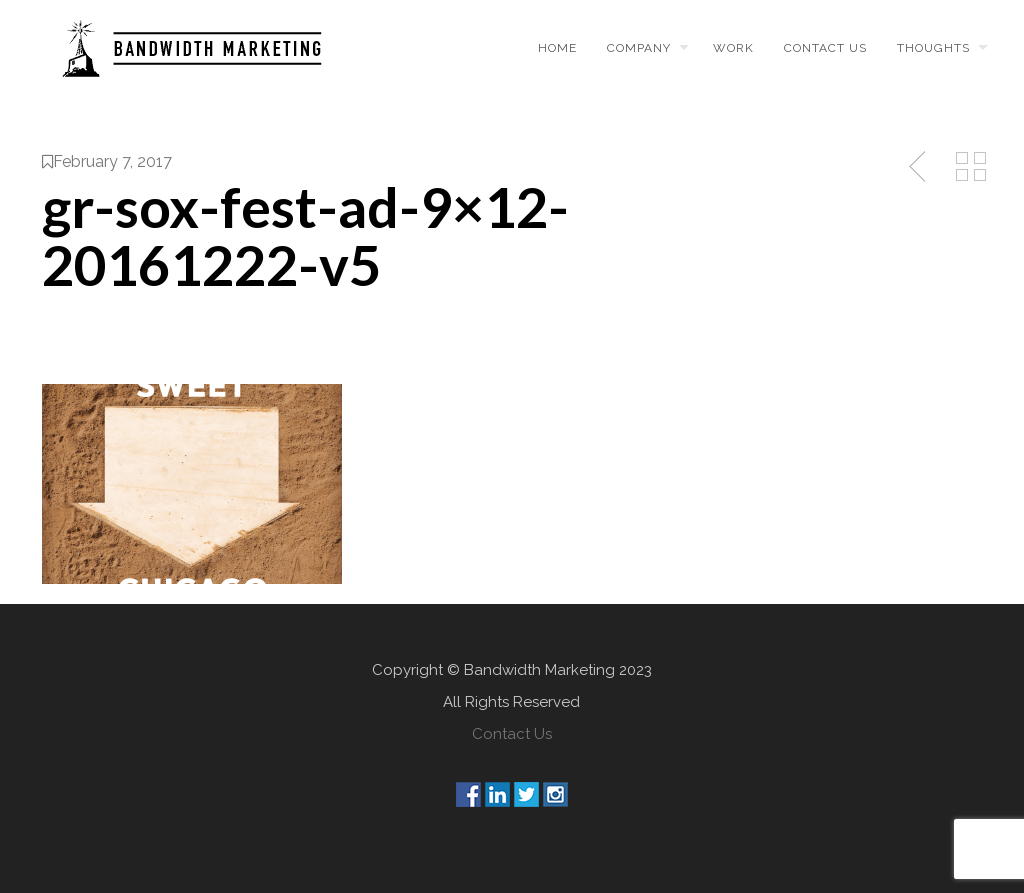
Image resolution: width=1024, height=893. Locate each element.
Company (639, 48)
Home (557, 48)
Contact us (825, 48)
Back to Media (971, 167)
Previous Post (919, 167)
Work (733, 48)
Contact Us (512, 734)
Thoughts (933, 48)
